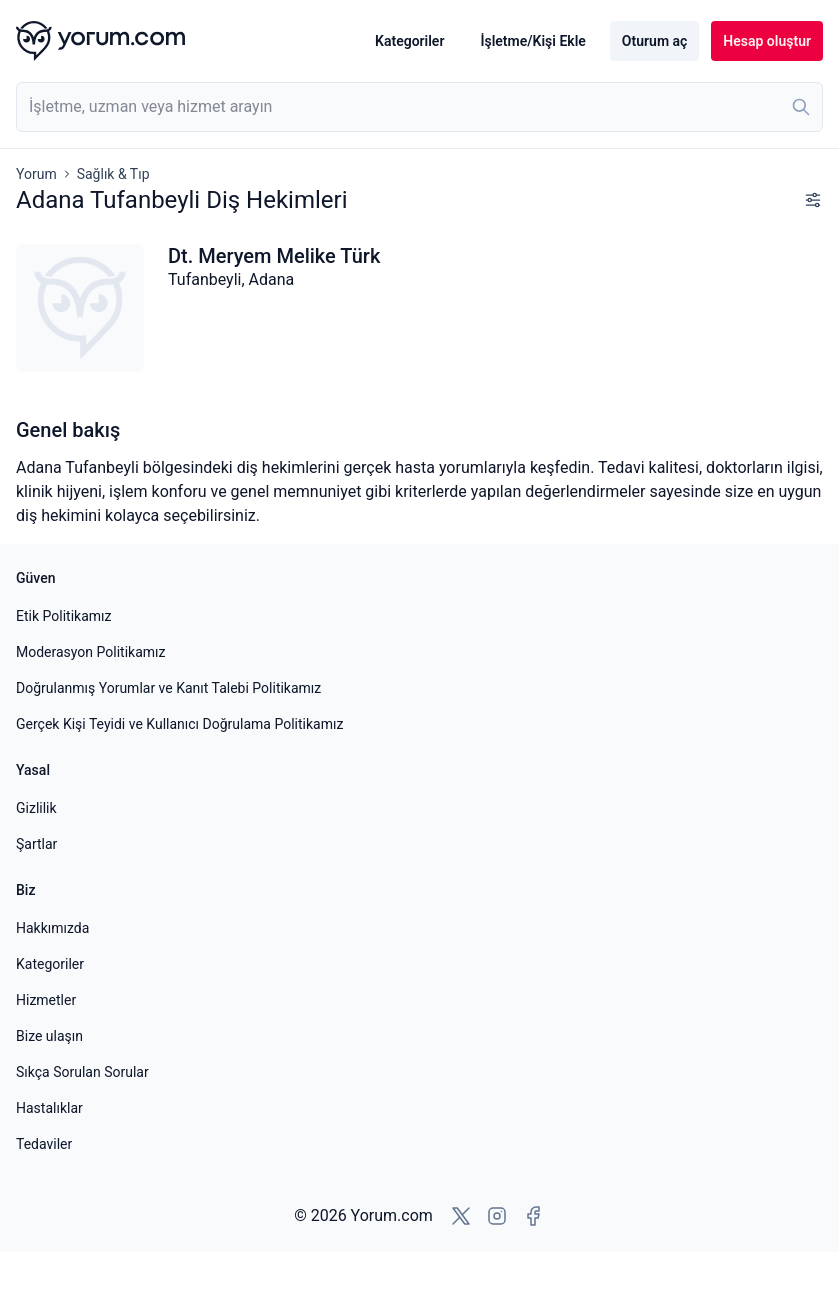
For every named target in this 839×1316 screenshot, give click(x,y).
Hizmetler (46, 1000)
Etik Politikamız (63, 616)
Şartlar (36, 844)
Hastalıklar (49, 1108)
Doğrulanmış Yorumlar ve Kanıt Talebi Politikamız (168, 688)
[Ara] (801, 107)
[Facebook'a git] (533, 1216)
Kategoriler (409, 41)
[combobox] (419, 107)
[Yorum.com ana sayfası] (100, 41)
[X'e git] (461, 1216)
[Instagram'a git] (497, 1216)
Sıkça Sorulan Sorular (82, 1072)
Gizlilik (36, 808)
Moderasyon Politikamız (90, 652)
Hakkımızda (52, 928)
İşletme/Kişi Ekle (532, 41)
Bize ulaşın (49, 1036)
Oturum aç (654, 41)
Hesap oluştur (767, 41)
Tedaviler (44, 1144)
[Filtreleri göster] (813, 200)
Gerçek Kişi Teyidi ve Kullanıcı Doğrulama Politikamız (179, 724)
